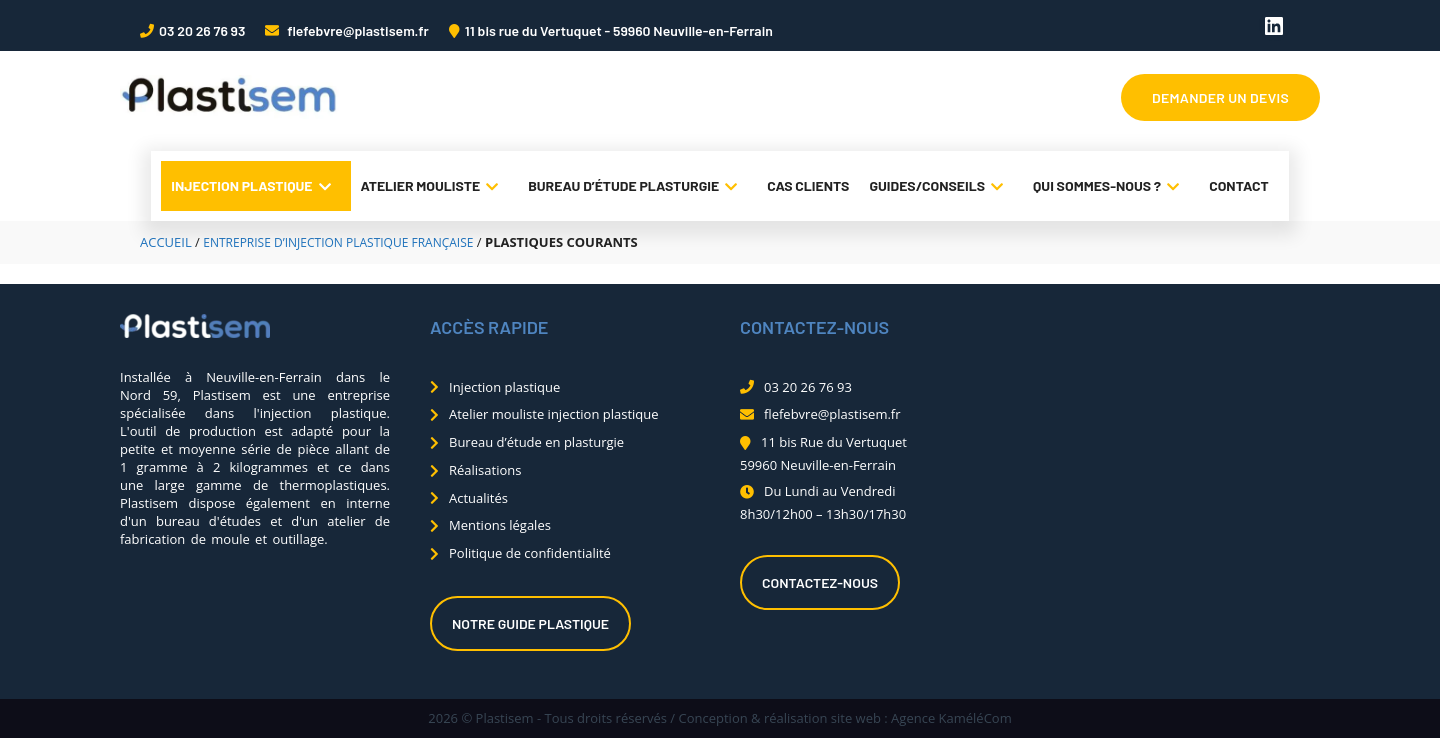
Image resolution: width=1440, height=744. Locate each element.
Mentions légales (500, 525)
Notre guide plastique (530, 623)
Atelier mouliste (435, 186)
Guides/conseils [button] (941, 186)
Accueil (166, 242)
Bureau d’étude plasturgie (637, 186)
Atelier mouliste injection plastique (554, 414)
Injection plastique (255, 186)
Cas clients (808, 185)
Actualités (478, 498)
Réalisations (485, 470)
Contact (1239, 185)
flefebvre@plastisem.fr (356, 30)
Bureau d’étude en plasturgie (536, 442)
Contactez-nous (820, 582)
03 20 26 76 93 (202, 30)
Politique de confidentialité (530, 553)
